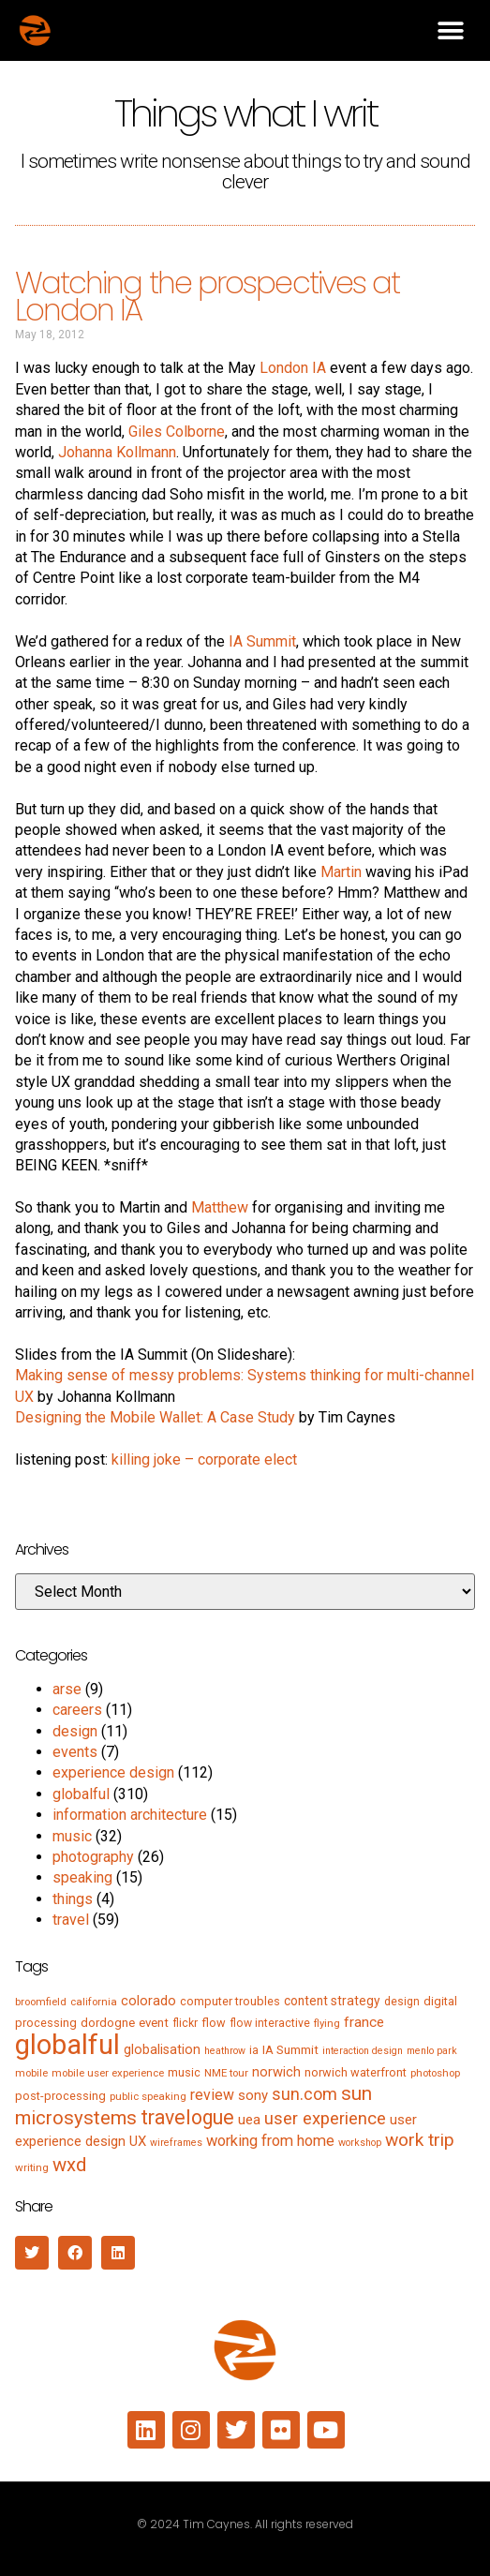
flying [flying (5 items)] (327, 2023)
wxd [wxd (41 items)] (69, 2164)
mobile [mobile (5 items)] (31, 2072)
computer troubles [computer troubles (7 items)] (230, 2001)
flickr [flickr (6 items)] (185, 2023)
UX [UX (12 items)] (137, 2141)
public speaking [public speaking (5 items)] (148, 2096)
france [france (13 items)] (364, 2022)
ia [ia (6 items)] (254, 2050)
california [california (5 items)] (93, 2001)
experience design (113, 1772)
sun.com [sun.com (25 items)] (304, 2094)
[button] (450, 30)
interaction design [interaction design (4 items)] (362, 2051)
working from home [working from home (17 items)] (270, 2141)
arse (67, 1689)
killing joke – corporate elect (204, 1459)
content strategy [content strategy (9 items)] (332, 2000)
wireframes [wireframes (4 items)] (176, 2143)
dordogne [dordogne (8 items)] (108, 2023)
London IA (293, 368)
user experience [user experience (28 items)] (325, 2118)
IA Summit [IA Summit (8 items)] (290, 2050)
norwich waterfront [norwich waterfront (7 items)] (355, 2072)
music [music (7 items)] (184, 2072)
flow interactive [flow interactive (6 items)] (270, 2023)
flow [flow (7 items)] (213, 2023)
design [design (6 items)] (402, 2001)
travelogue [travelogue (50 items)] (187, 2117)
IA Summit (262, 641)
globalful (81, 1794)
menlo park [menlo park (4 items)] (432, 2051)
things (72, 1899)
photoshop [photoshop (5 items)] (435, 2072)
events (74, 1752)
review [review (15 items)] (212, 2095)
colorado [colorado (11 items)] (148, 2000)
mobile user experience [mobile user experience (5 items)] (108, 2072)
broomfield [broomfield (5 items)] (41, 2001)
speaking (82, 1877)
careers (77, 1710)
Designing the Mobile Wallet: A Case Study (155, 1417)
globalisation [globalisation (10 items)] (162, 2049)
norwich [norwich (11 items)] (276, 2071)
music (72, 1836)
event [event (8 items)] (154, 2023)
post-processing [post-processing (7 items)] (60, 2096)
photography (93, 1857)
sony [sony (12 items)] (253, 2095)
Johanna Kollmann (117, 452)
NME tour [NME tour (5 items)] (226, 2072)
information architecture (129, 1815)
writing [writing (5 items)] (32, 2167)
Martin (341, 872)
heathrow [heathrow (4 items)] (224, 2051)
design (74, 1731)
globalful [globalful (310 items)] (67, 2045)
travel (70, 1919)
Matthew (219, 1207)
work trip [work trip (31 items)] (419, 2140)
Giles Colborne (176, 431)
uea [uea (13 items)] (249, 2119)
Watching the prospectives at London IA (207, 296)
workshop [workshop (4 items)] (359, 2143)
